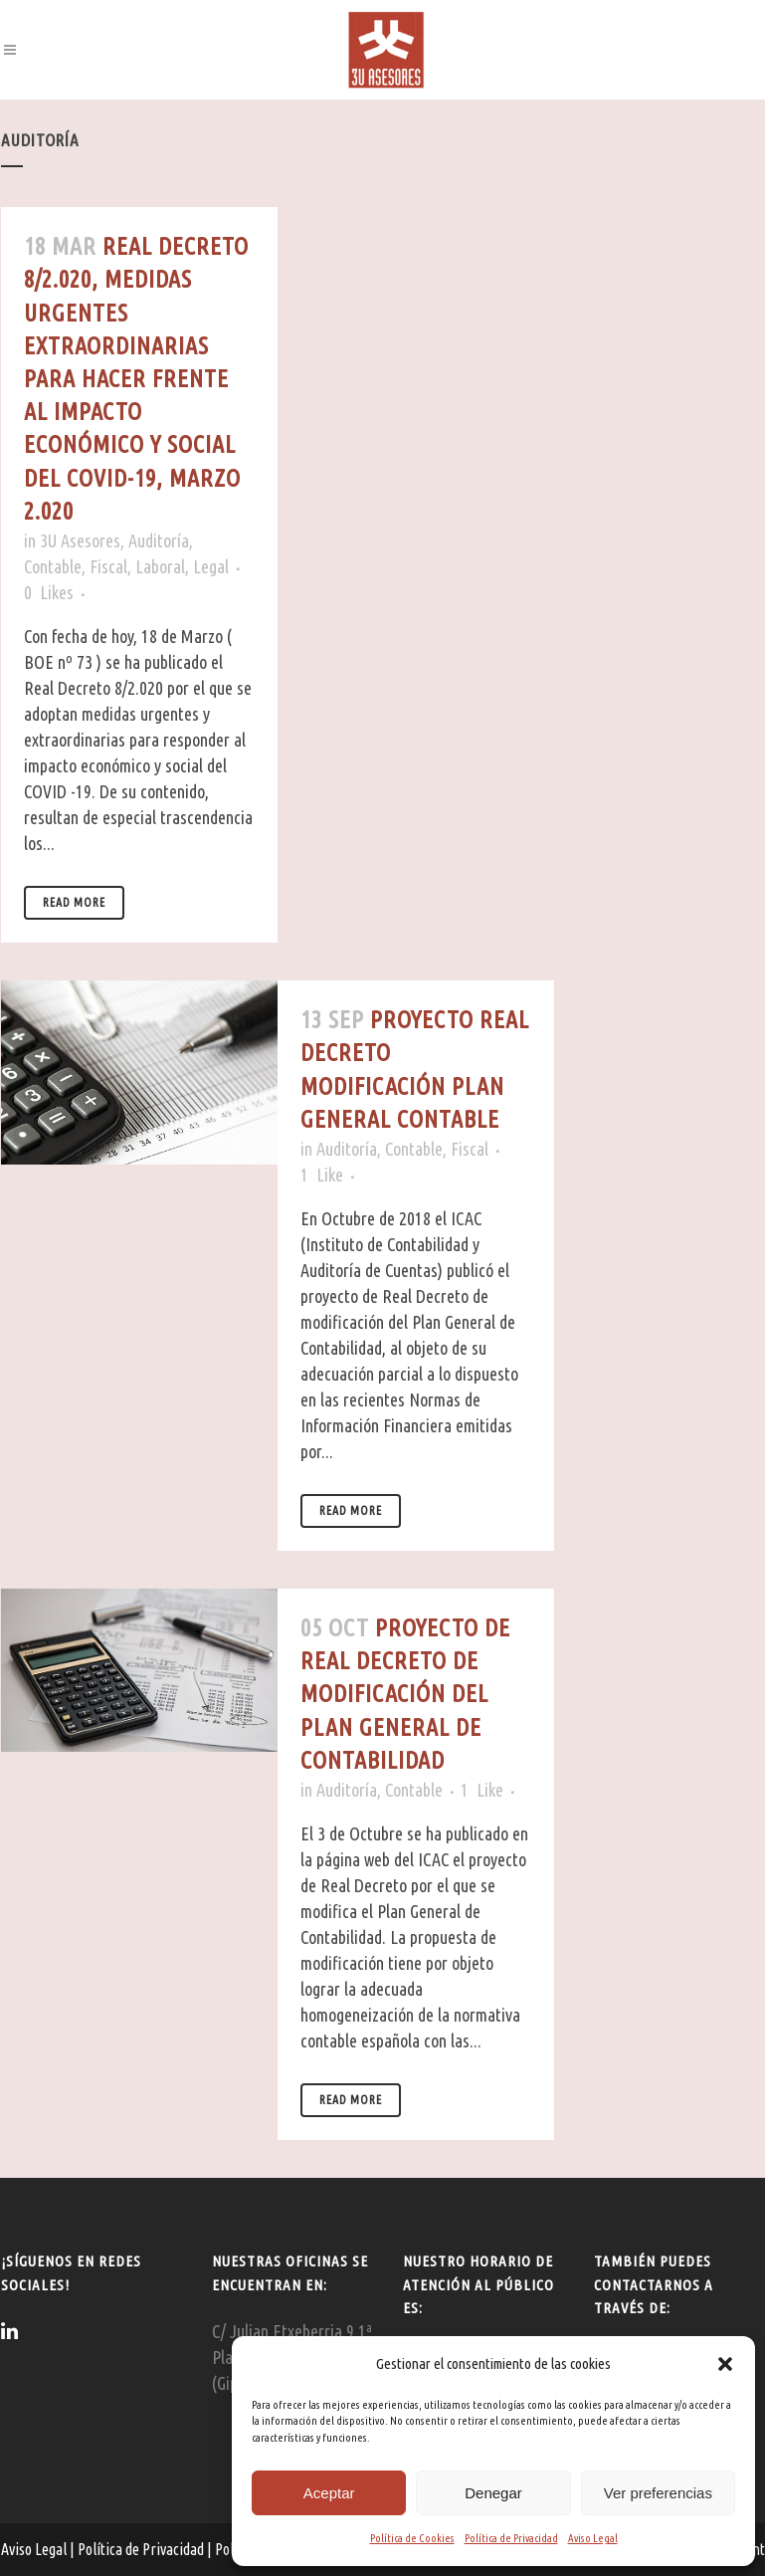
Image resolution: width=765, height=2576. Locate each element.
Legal (211, 566)
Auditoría (158, 540)
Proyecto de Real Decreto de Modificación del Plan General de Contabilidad (405, 1694)
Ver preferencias (658, 2492)
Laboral (160, 566)
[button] (725, 2364)
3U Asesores (80, 540)
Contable (53, 566)
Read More (74, 902)
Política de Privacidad (511, 2538)
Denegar (493, 2492)
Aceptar (329, 2492)
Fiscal (108, 566)
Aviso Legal (593, 2538)
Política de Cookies (412, 2538)
